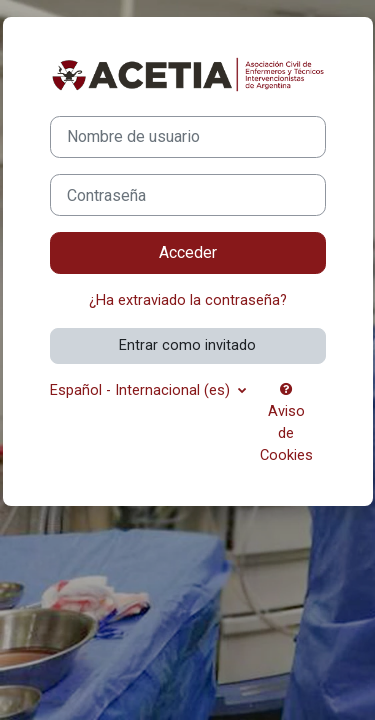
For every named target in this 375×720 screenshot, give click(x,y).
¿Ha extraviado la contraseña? (188, 300)
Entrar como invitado (187, 345)
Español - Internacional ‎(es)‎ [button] (142, 390)
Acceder (188, 252)
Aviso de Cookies (286, 423)
